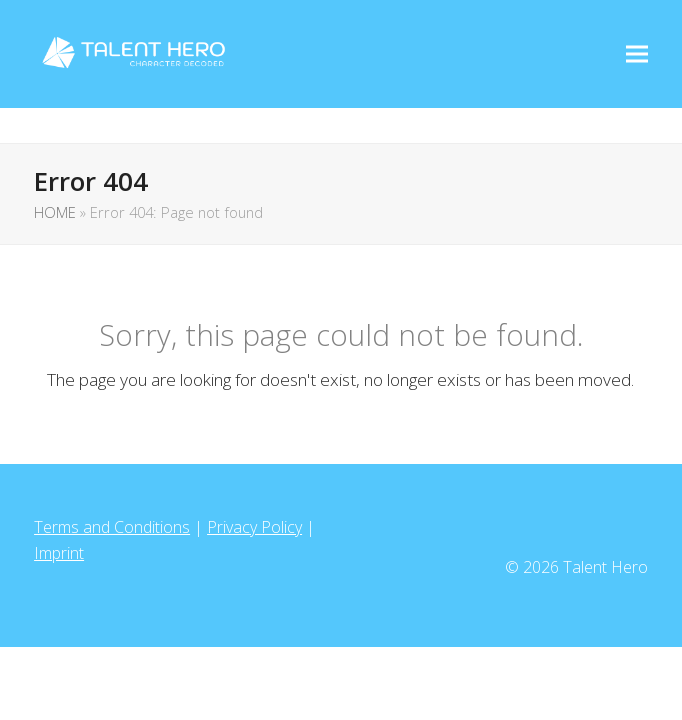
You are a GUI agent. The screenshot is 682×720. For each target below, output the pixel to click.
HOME (55, 212)
